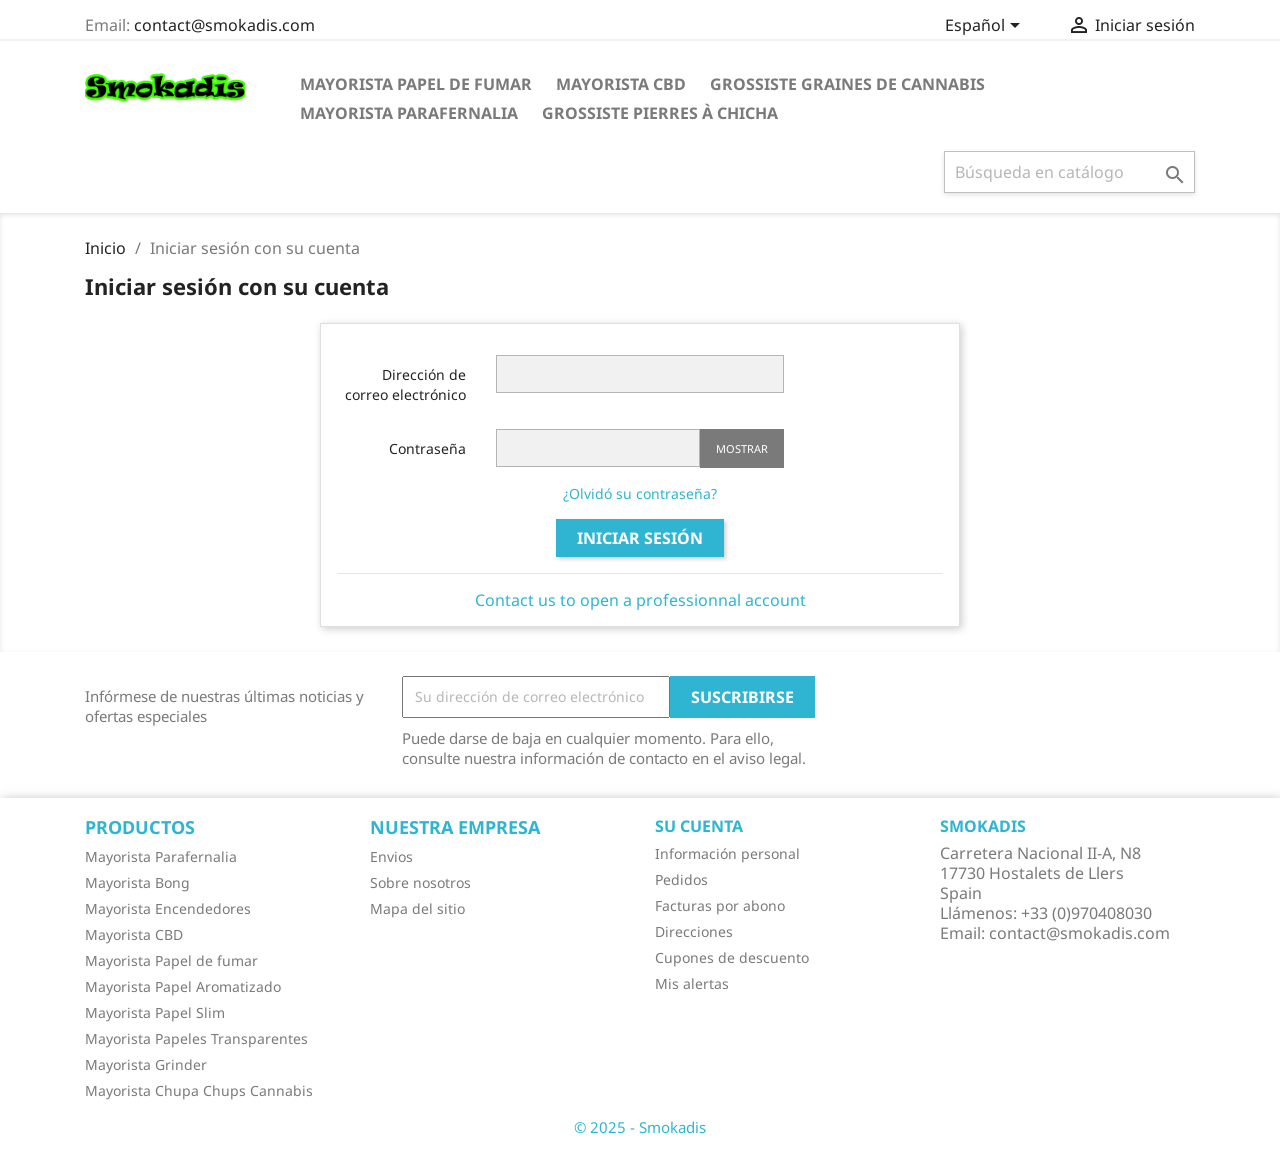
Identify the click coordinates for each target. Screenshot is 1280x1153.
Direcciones (694, 931)
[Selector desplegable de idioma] (986, 27)
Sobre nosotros (420, 882)
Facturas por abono (720, 905)
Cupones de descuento (732, 957)
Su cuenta (699, 826)
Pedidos (681, 879)
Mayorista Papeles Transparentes (196, 1038)
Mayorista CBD (621, 84)
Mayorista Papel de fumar (416, 84)
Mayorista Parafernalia (409, 113)
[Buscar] (1069, 172)
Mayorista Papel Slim (155, 1012)
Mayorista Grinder (146, 1064)
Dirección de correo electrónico (405, 384)
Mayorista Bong (137, 882)
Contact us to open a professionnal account (640, 600)
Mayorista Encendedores (168, 908)
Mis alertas (692, 983)
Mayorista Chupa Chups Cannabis (199, 1090)
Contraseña (427, 448)
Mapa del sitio (417, 908)
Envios (391, 856)
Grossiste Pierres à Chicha (660, 113)
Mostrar (742, 448)
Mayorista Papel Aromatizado (183, 986)
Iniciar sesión (640, 538)
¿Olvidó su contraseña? (640, 493)
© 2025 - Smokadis (640, 1127)
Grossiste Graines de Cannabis (847, 84)
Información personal (727, 853)
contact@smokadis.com (224, 25)
